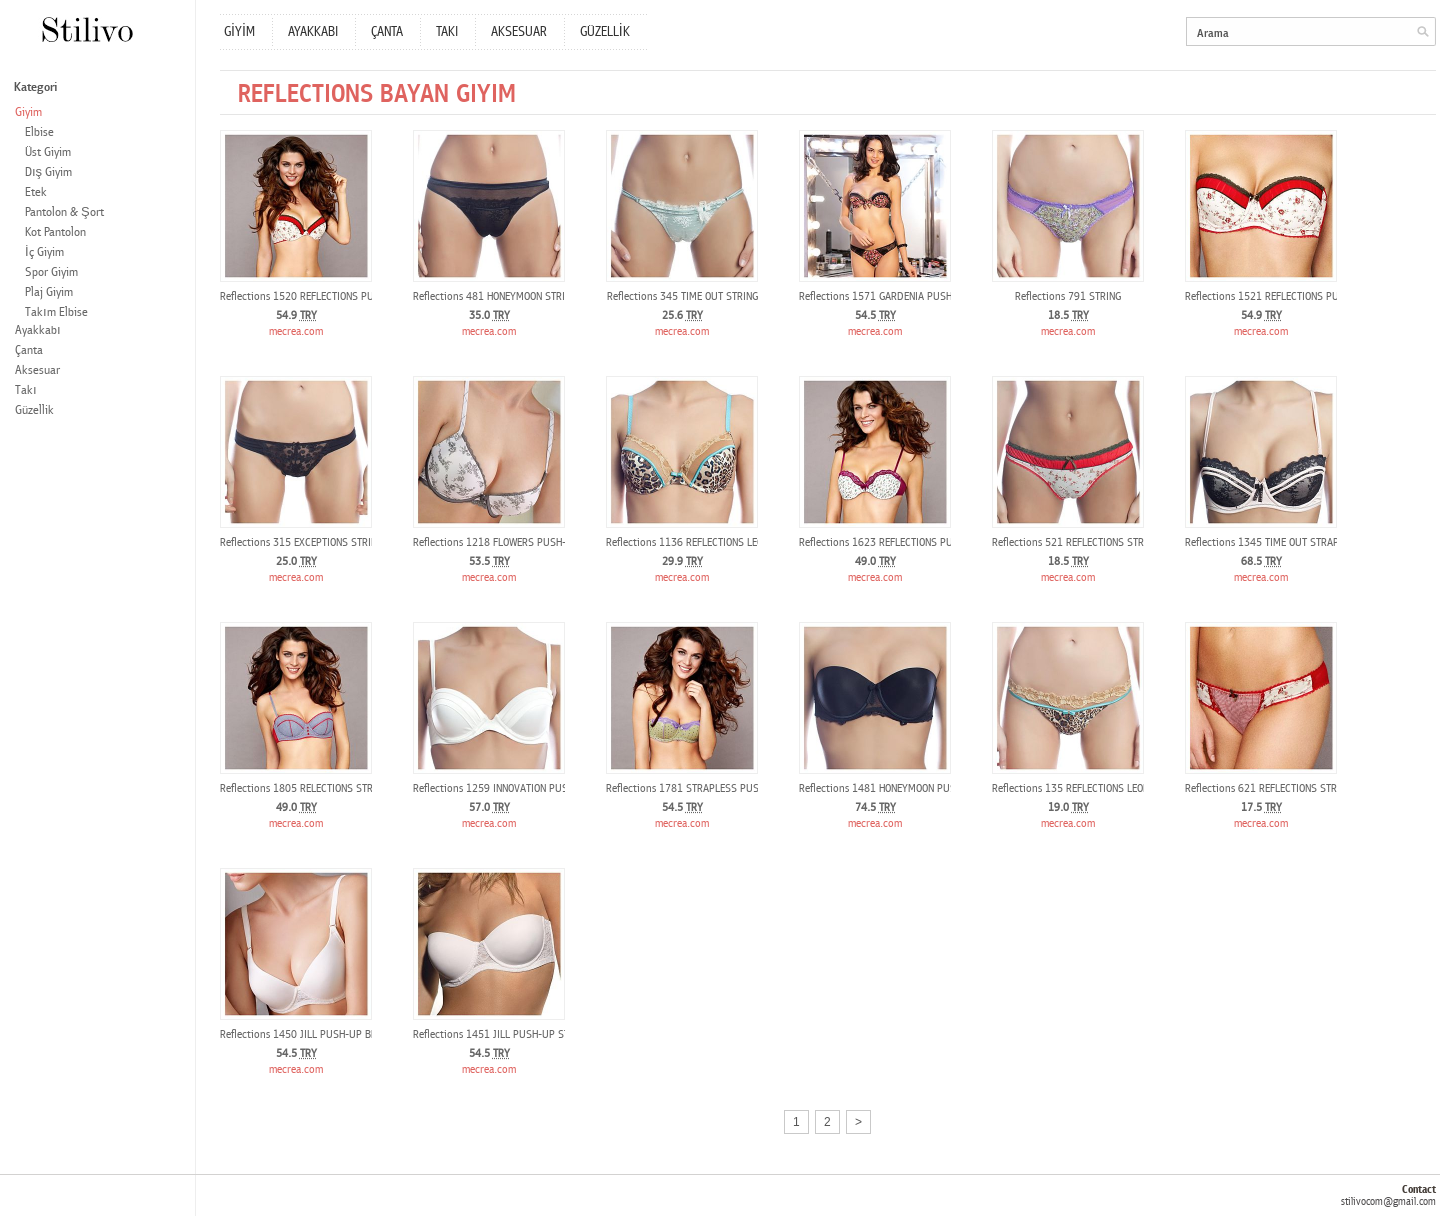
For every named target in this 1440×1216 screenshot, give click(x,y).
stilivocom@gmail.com (1388, 1201)
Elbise (39, 132)
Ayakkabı (38, 330)
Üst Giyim (48, 152)
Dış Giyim (48, 172)
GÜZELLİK (605, 32)
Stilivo (86, 29)
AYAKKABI (313, 32)
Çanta (29, 350)
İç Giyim (44, 252)
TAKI (447, 32)
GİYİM (239, 32)
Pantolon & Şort (64, 212)
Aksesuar (37, 370)
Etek (36, 192)
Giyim (28, 112)
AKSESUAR (519, 32)
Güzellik (34, 410)
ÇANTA (387, 32)
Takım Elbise (56, 312)
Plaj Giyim (49, 292)
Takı (26, 390)
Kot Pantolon (55, 232)
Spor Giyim (51, 272)
